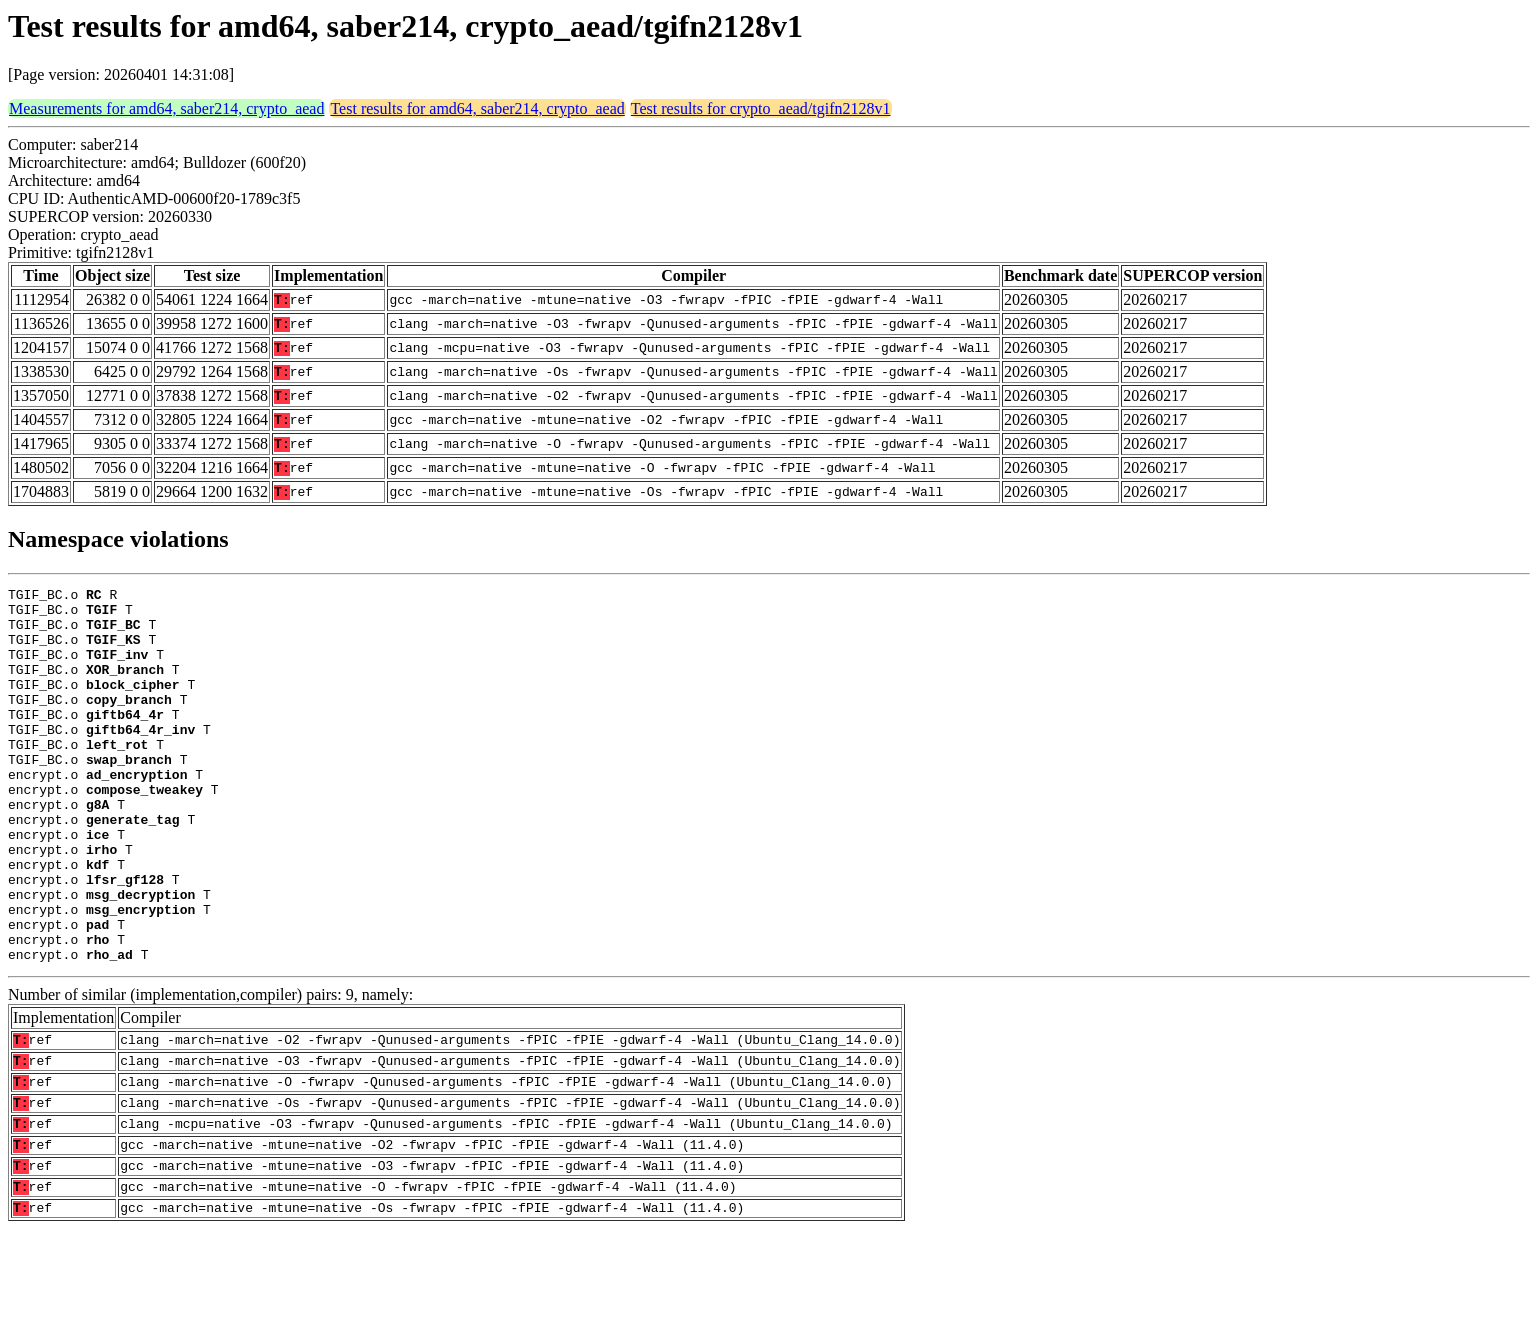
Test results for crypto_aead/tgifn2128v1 (761, 108)
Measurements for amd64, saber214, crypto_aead (166, 108)
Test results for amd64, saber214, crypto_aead (477, 108)
